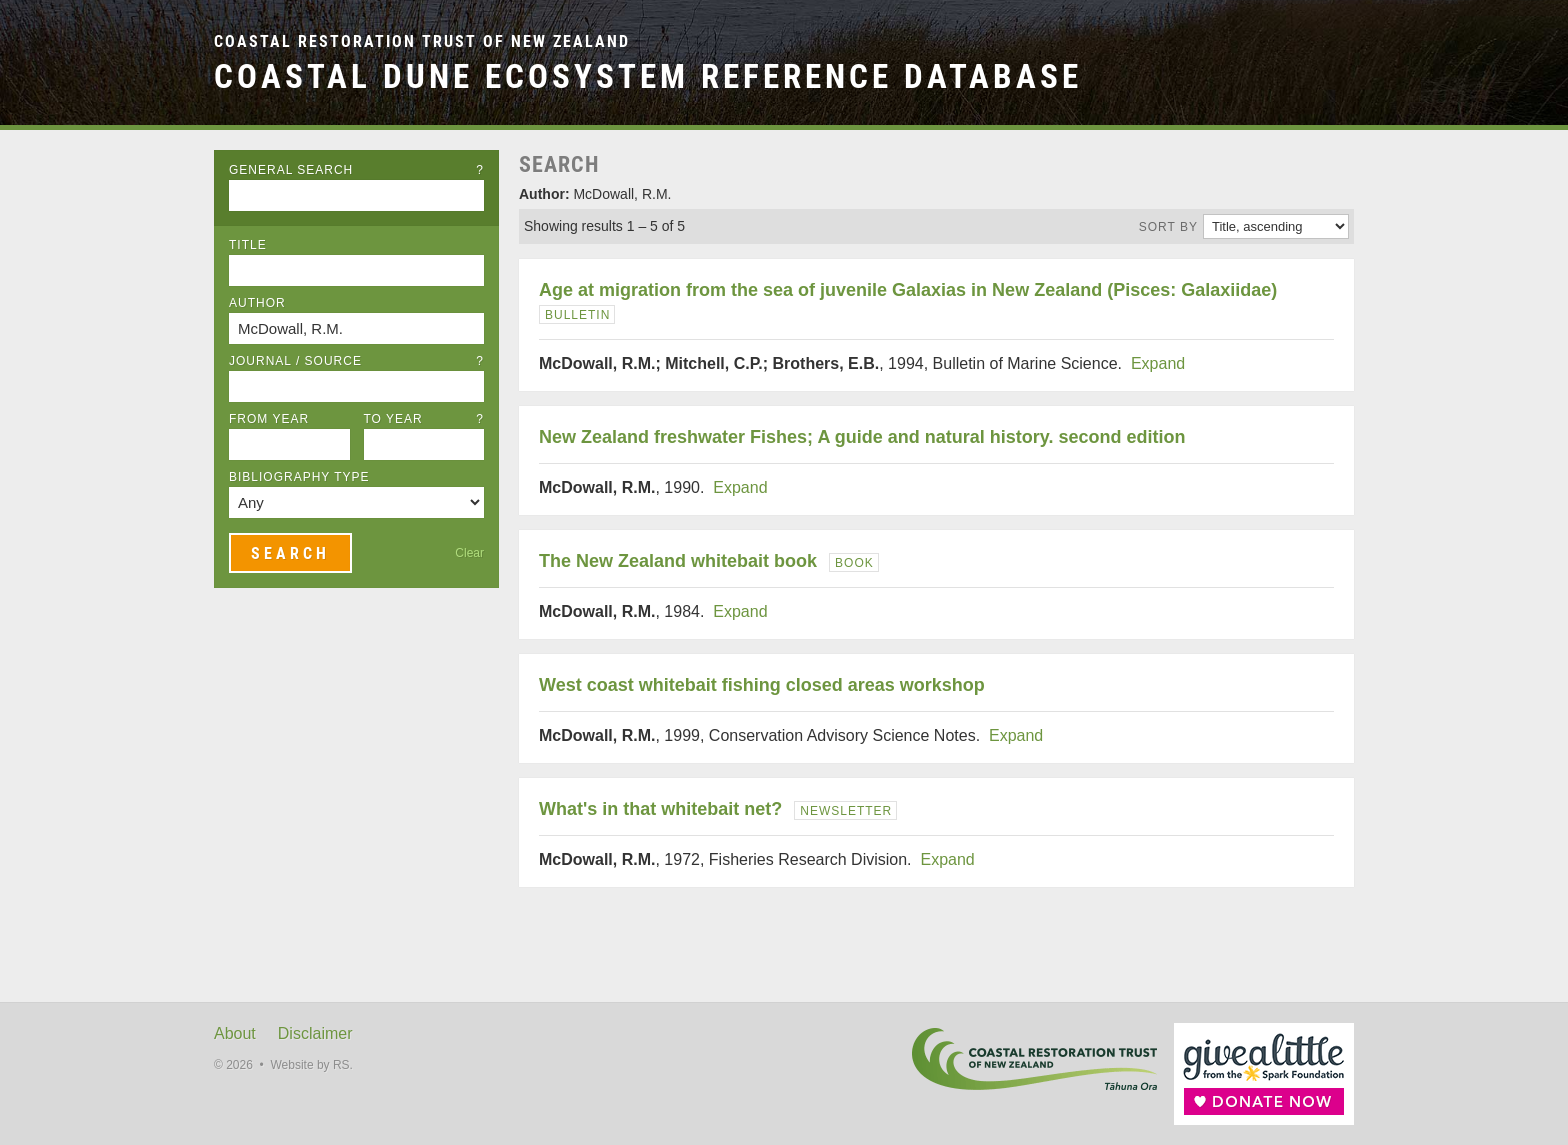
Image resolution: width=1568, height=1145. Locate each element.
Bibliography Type (299, 477)
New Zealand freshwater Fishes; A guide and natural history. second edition (862, 437)
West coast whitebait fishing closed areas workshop (762, 685)
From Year (269, 419)
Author (257, 303)
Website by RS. (311, 1065)
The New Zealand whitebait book (678, 561)
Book (854, 563)
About (235, 1033)
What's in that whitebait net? (660, 809)
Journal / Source (356, 361)
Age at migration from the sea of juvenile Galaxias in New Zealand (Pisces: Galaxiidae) (908, 290)
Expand (1158, 363)
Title (248, 245)
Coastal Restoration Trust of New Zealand (422, 41)
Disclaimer (315, 1033)
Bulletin (577, 315)
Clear (469, 553)
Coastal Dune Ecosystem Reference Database (648, 76)
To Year (424, 419)
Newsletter (846, 811)
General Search (356, 170)
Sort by (1168, 227)
